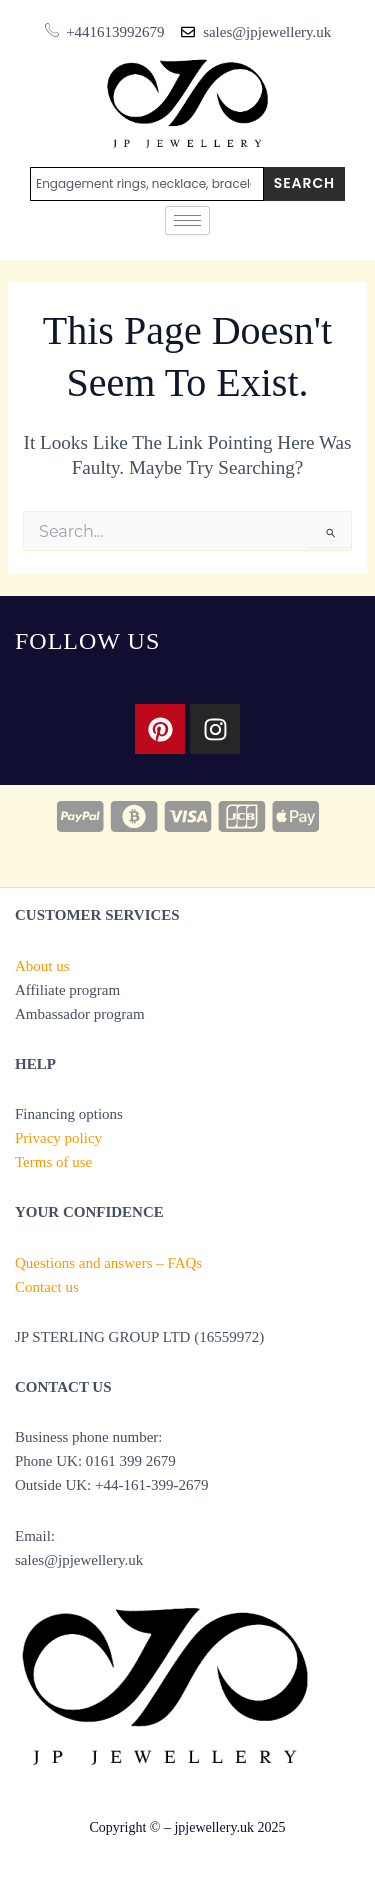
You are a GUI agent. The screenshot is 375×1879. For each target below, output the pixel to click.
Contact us (47, 1287)
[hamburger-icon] (187, 220)
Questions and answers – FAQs (108, 1263)
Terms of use (53, 1162)
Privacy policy (58, 1138)
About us (42, 966)
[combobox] (147, 184)
